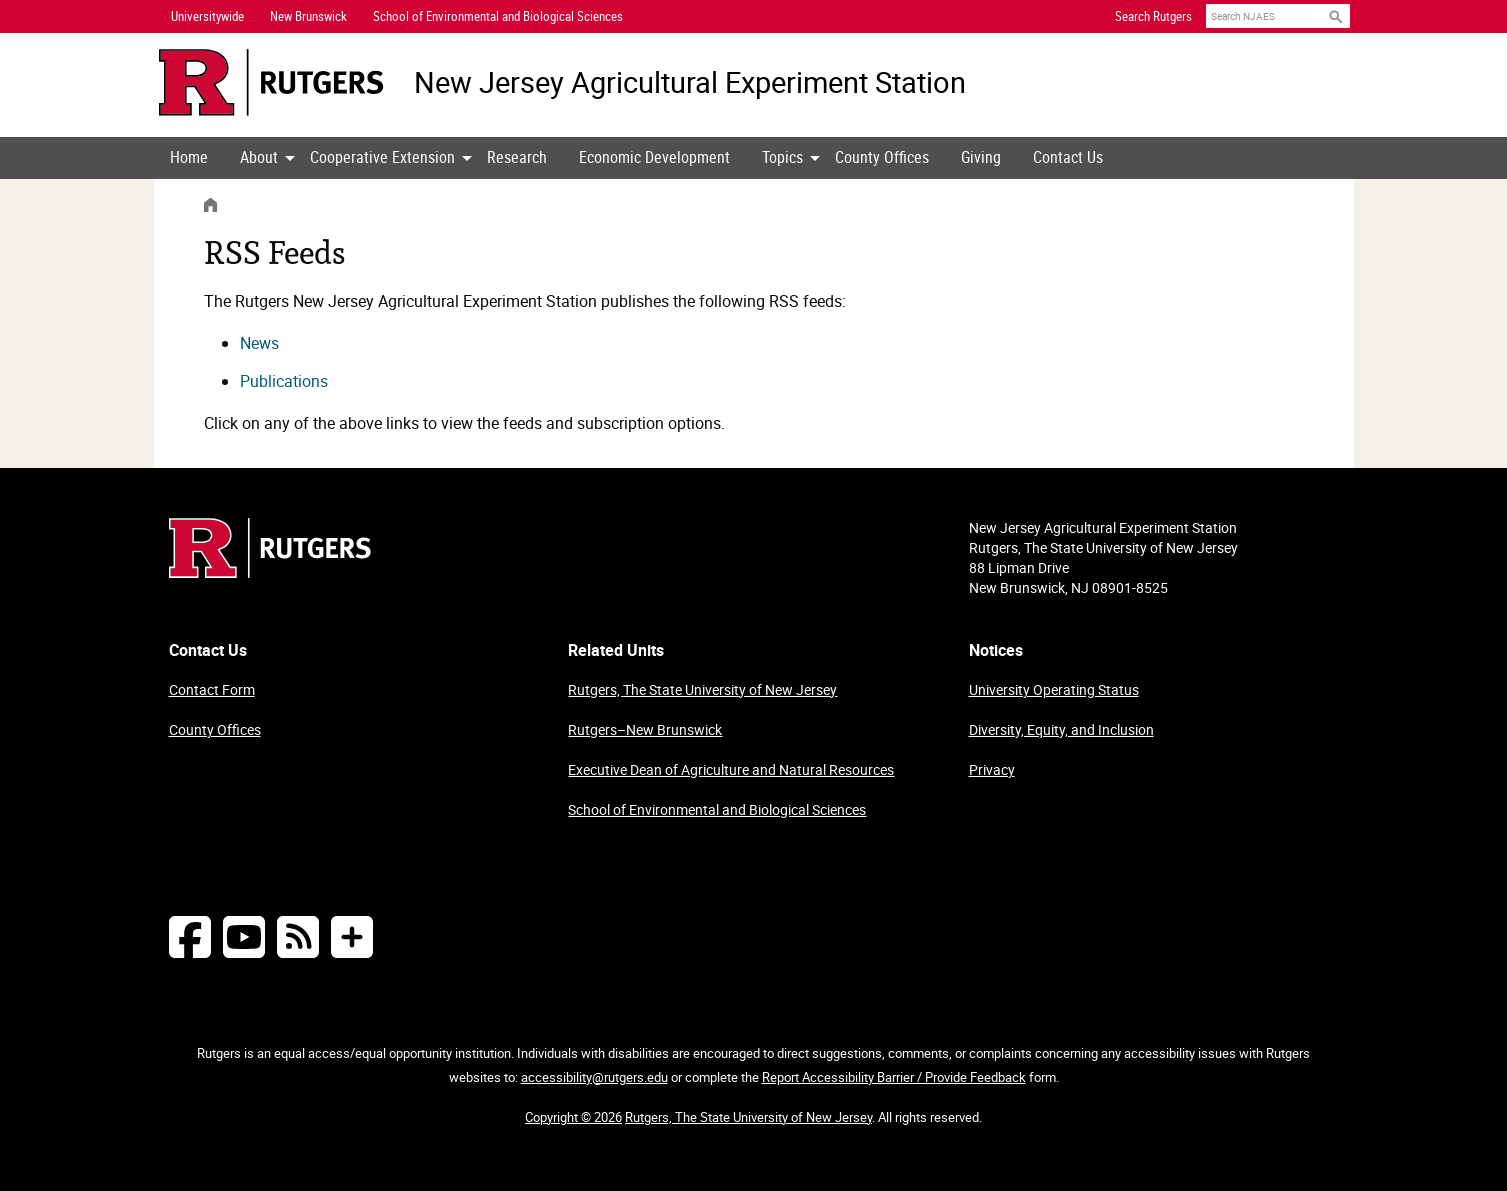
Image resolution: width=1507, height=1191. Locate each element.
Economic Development (654, 157)
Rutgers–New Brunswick (645, 729)
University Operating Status (1054, 689)
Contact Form (212, 689)
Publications (284, 381)
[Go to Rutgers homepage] (270, 572)
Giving (981, 157)
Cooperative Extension (382, 157)
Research (517, 157)
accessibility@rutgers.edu (594, 1077)
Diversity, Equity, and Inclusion (1061, 729)
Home (189, 157)
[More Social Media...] (352, 936)
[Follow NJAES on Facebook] (190, 936)
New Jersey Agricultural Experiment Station (690, 82)
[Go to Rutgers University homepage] (271, 82)
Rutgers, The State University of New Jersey (702, 689)
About (259, 157)
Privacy (992, 769)
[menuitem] (189, 158)
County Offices (882, 157)
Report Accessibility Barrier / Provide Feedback (894, 1077)
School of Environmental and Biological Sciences (717, 809)
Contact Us (1068, 157)
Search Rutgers (1153, 16)
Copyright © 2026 (573, 1117)
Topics (782, 157)
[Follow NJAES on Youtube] (244, 936)
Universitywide (207, 16)
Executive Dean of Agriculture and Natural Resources (731, 769)
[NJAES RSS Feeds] (298, 936)
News (259, 343)
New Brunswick (308, 16)
